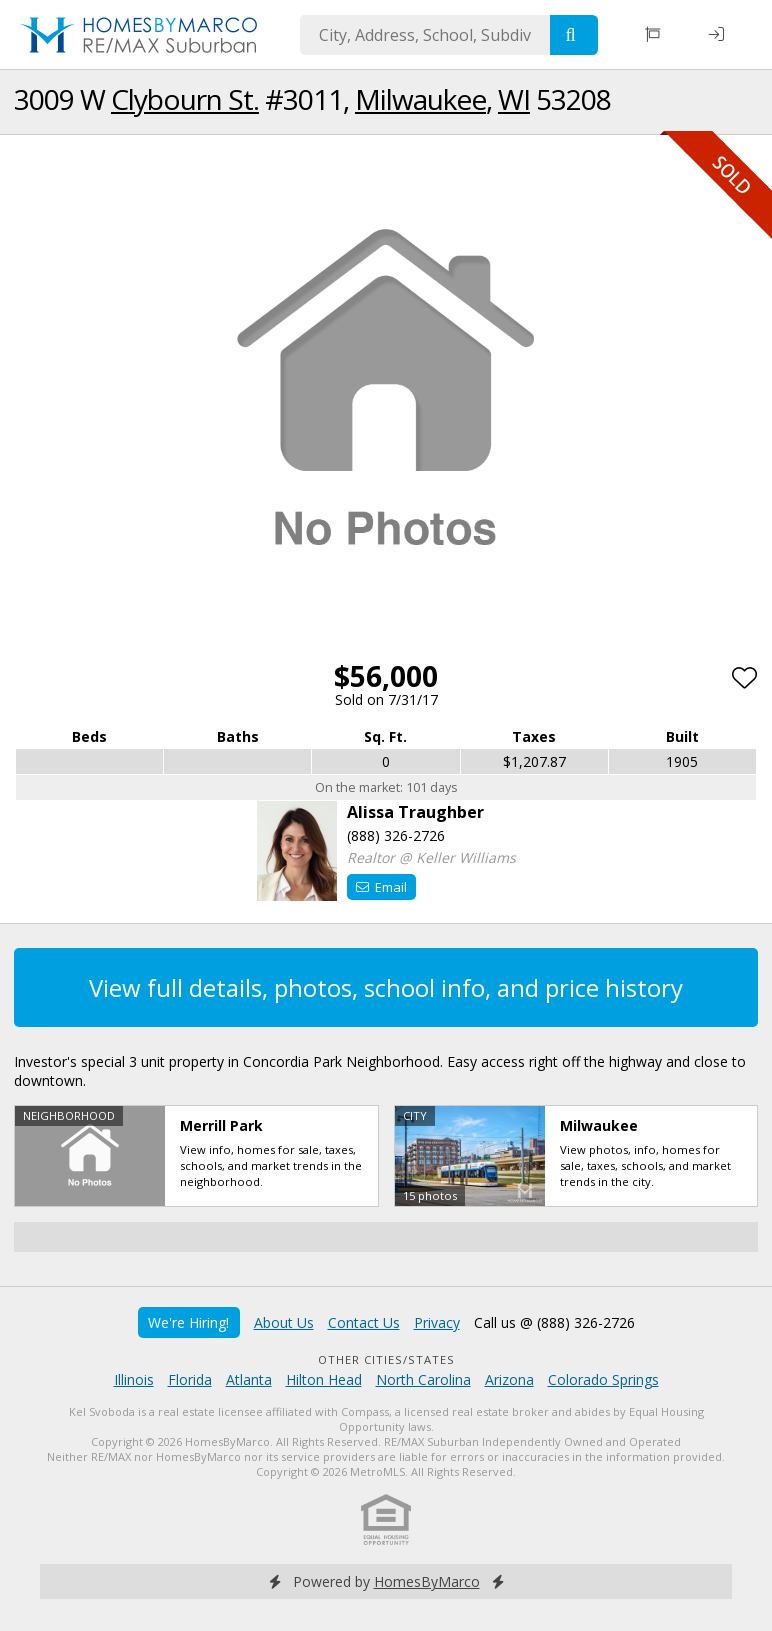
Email (381, 887)
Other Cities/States (386, 1359)
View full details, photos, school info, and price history (386, 987)
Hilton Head (324, 1379)
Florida (190, 1379)
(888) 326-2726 (396, 835)
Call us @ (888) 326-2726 (554, 1322)
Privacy (437, 1322)
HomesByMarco (427, 1581)
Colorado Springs (603, 1379)
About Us (284, 1322)
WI (514, 99)
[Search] (574, 35)
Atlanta (249, 1379)
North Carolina (423, 1379)
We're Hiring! (188, 1322)
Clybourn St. (185, 99)
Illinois (134, 1379)
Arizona (509, 1379)
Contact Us (364, 1322)
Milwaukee (420, 99)
